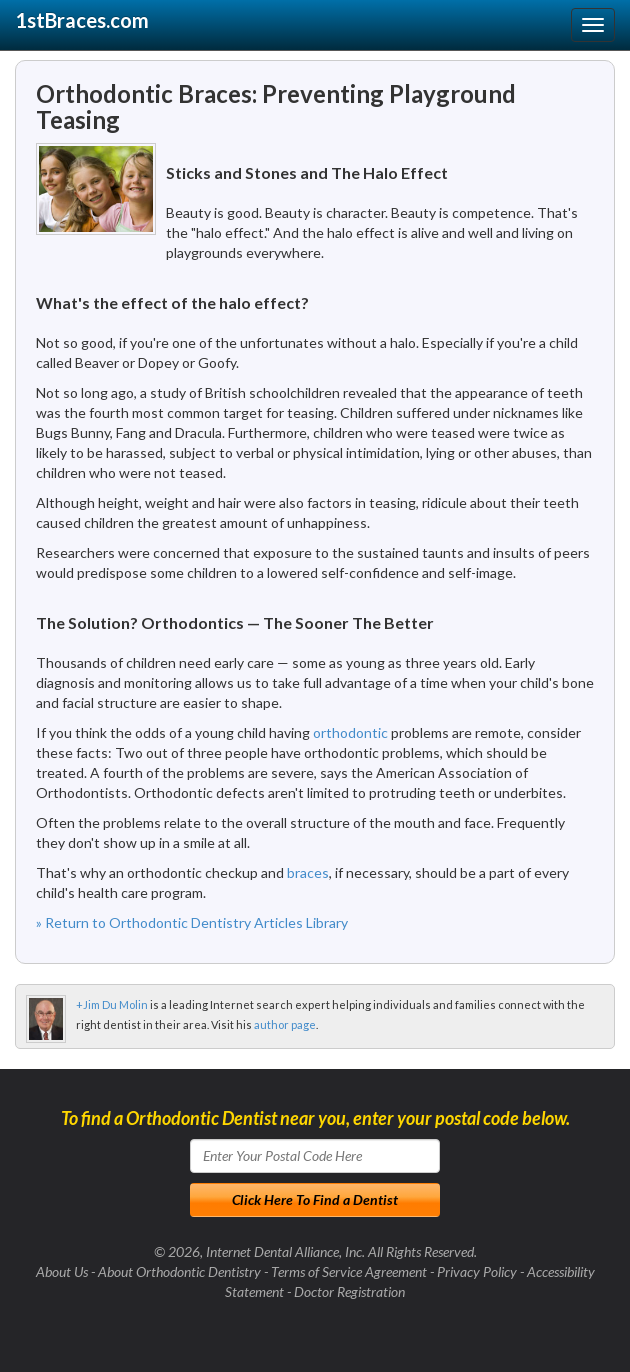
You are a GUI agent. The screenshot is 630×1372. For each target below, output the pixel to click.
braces (308, 872)
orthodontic (350, 732)
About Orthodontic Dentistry (179, 1271)
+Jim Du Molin (112, 1004)
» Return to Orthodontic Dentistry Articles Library (192, 922)
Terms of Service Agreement (349, 1271)
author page (285, 1024)
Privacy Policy (477, 1271)
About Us (62, 1271)
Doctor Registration (349, 1291)
